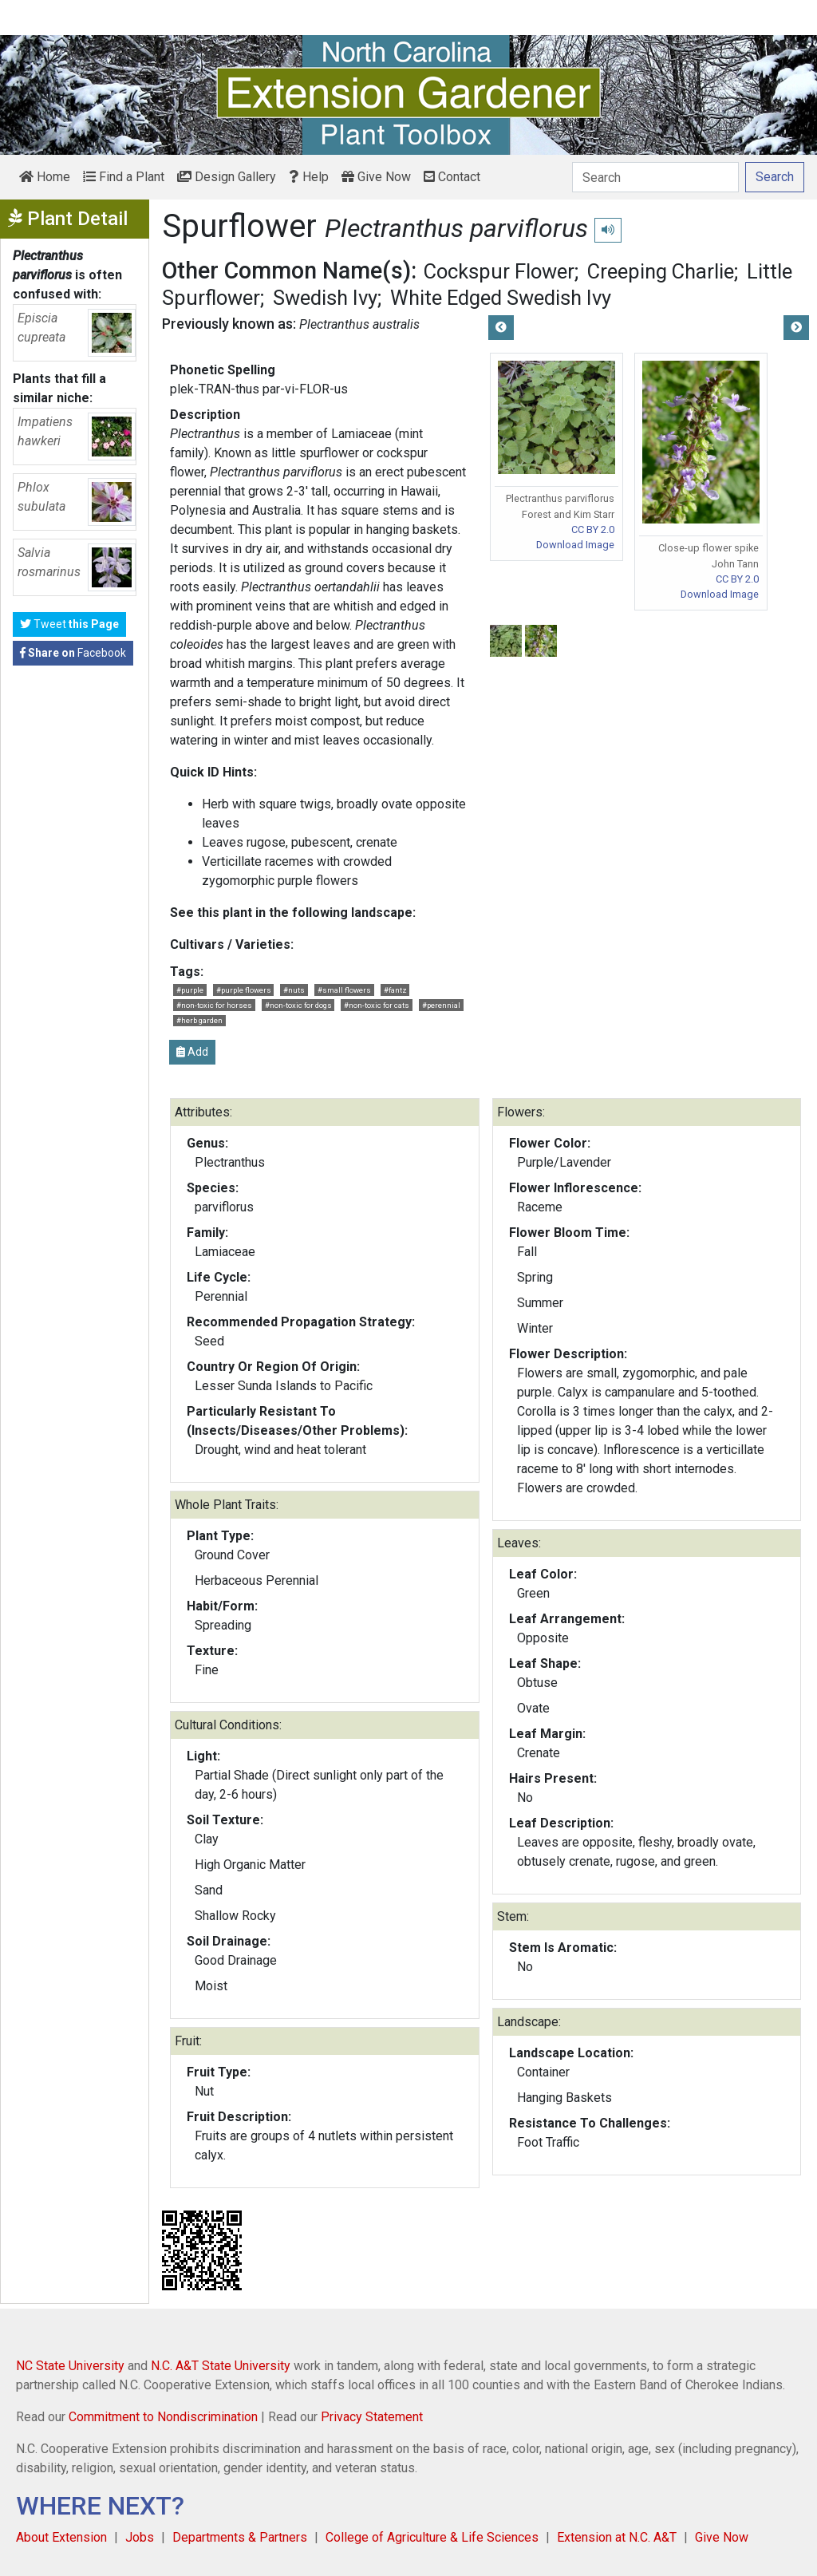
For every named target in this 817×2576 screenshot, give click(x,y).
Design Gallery (226, 176)
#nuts (294, 990)
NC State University (70, 2365)
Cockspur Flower (499, 271)
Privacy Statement (372, 2416)
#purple (189, 990)
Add (192, 1051)
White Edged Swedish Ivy (500, 298)
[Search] (655, 177)
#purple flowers (243, 990)
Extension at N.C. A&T (617, 2537)
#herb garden (199, 1020)
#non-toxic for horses (214, 1005)
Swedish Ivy (325, 298)
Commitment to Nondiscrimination (163, 2416)
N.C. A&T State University (220, 2365)
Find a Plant (123, 176)
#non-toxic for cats (376, 1005)
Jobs (139, 2537)
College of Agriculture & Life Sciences (432, 2537)
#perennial (441, 1005)
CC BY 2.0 (592, 529)
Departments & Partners (239, 2537)
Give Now (376, 176)
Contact (452, 176)
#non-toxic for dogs (298, 1005)
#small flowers (344, 990)
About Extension (61, 2537)
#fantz (395, 990)
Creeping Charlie (660, 271)
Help (309, 176)
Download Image (575, 545)
